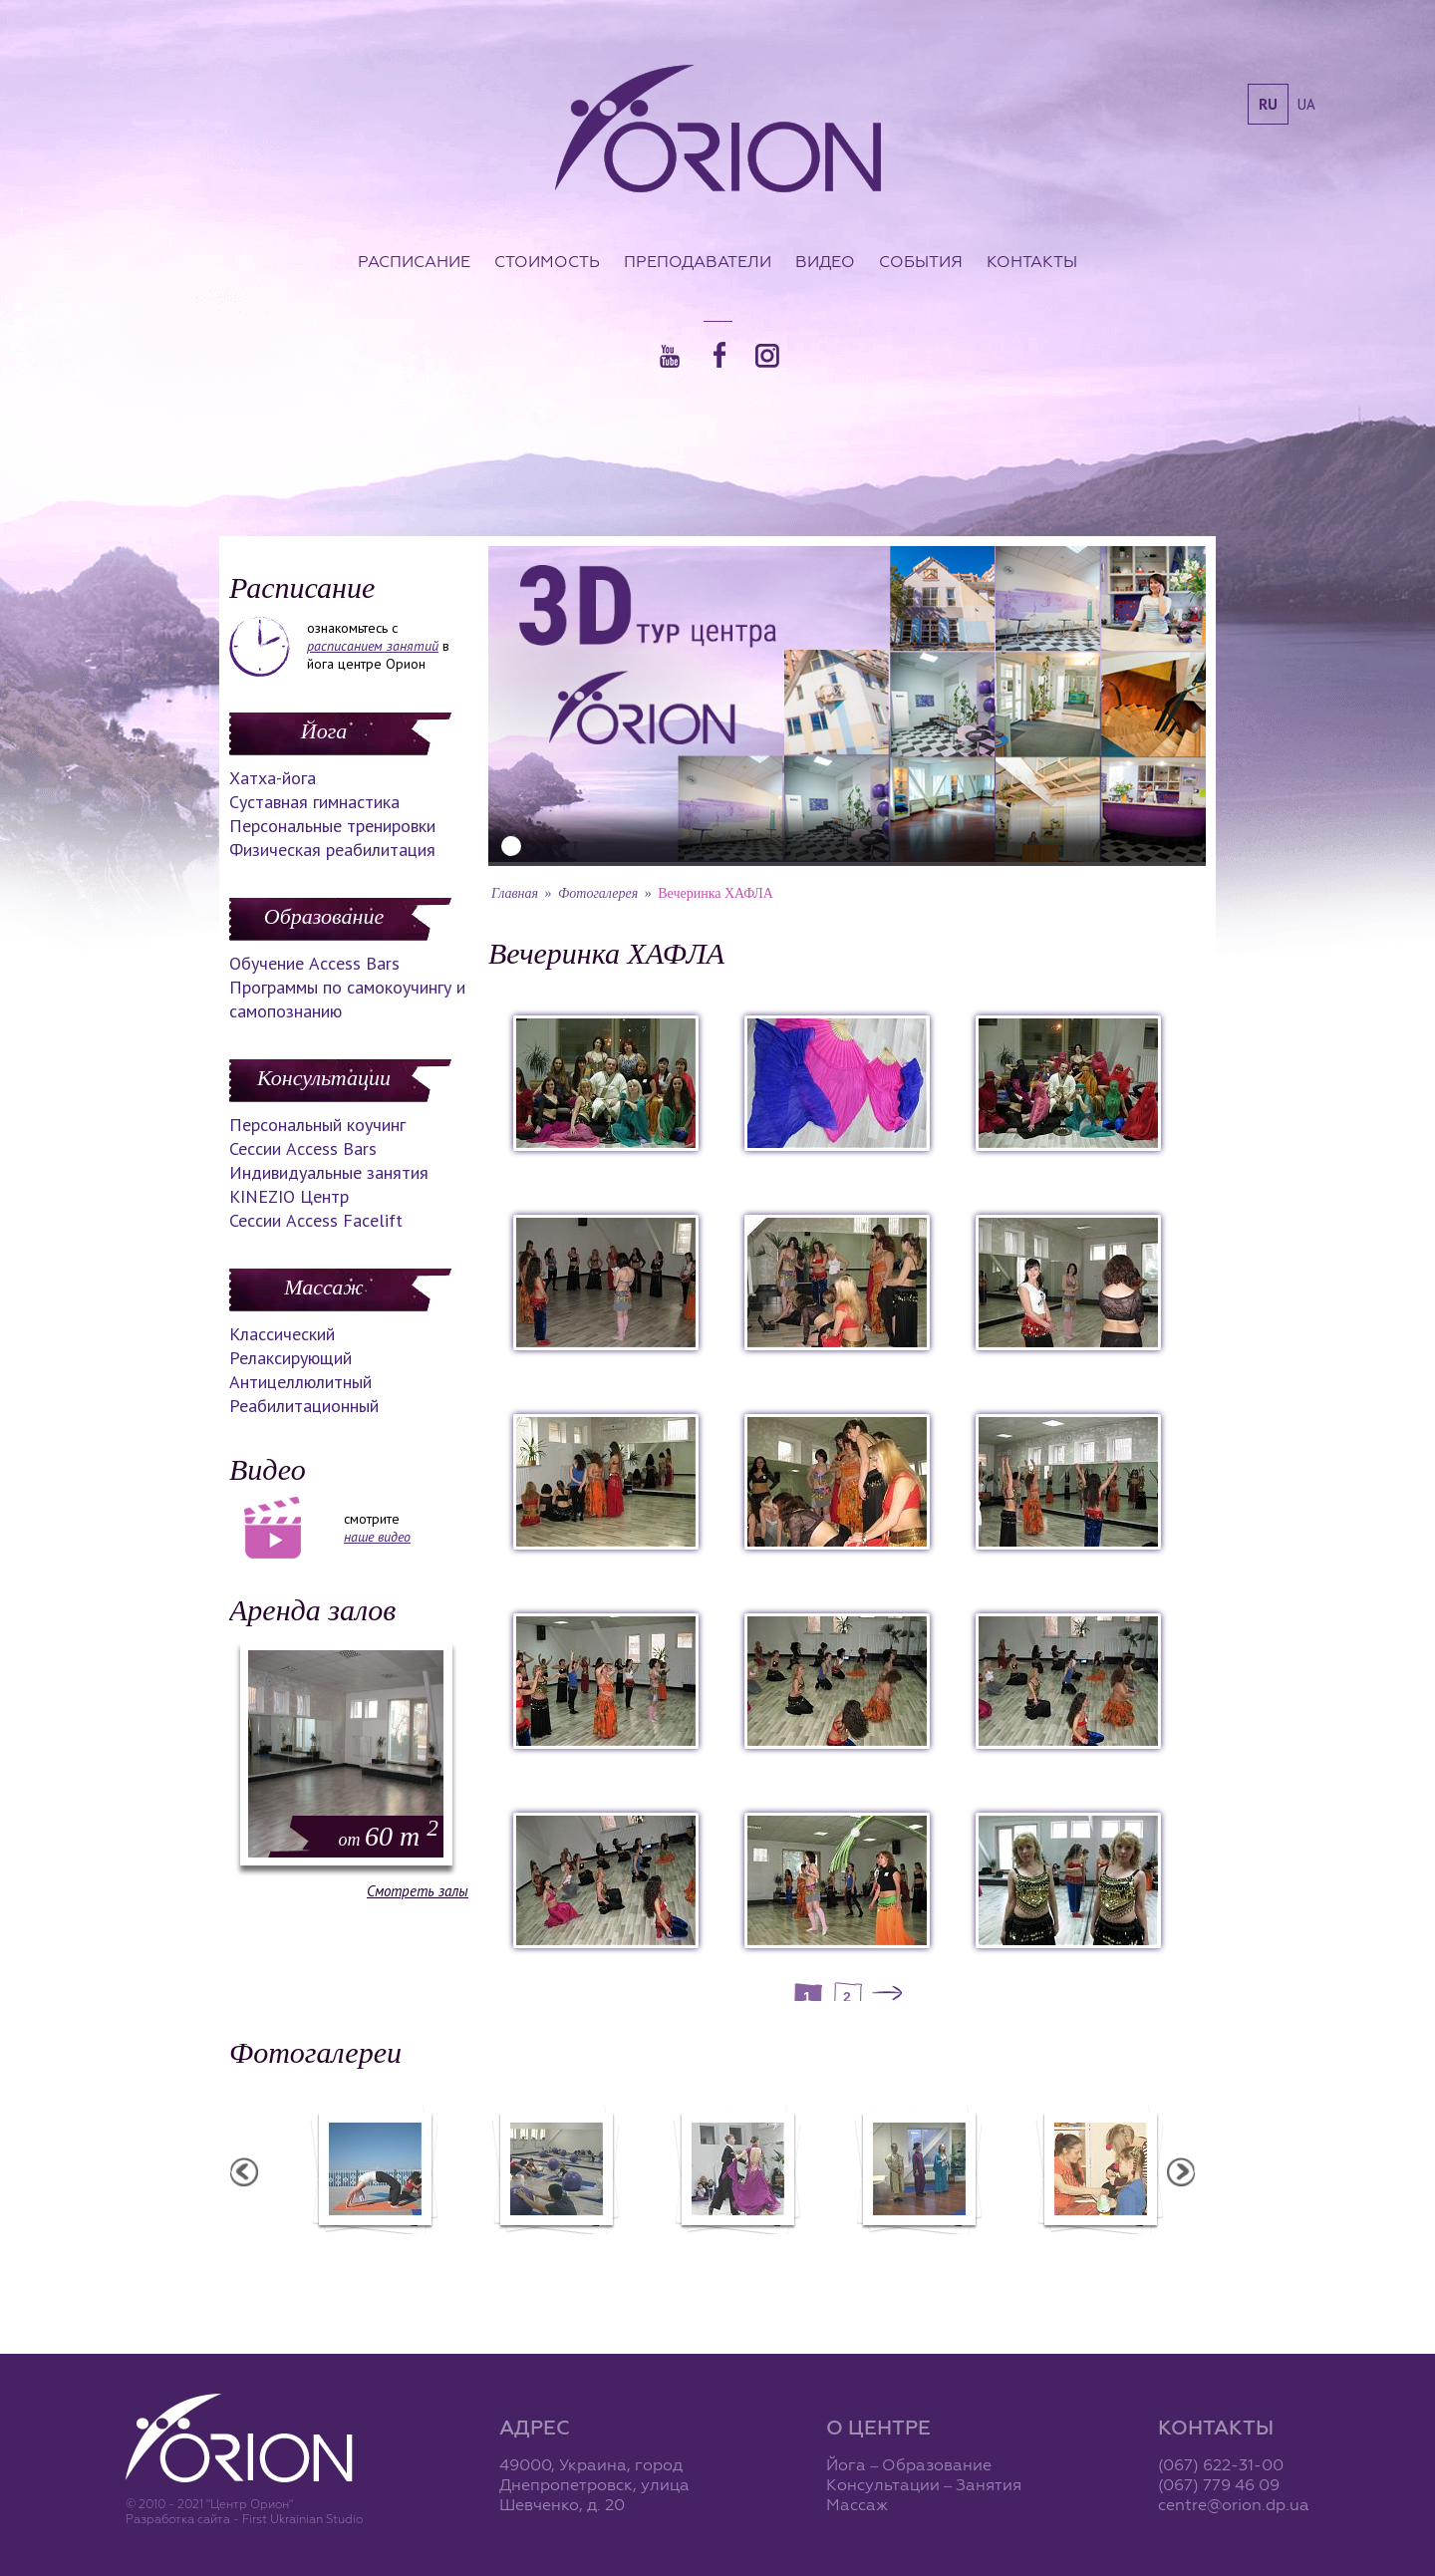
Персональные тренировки (332, 825)
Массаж (323, 1287)
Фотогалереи (315, 2052)
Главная (514, 893)
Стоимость (547, 261)
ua (1306, 104)
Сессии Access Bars (303, 1148)
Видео (825, 261)
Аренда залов (312, 1609)
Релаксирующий (290, 1357)
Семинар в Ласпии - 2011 (350, 2247)
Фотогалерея (598, 893)
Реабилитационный (304, 1405)
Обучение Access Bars (314, 963)
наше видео (377, 1537)
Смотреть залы (417, 1890)
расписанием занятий (372, 646)
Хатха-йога (272, 777)
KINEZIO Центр (289, 1196)
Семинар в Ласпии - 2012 (531, 2247)
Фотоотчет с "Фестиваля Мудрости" (713, 2256)
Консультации (324, 1077)
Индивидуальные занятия (329, 1172)
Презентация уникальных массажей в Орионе (1075, 2256)
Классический (282, 1333)
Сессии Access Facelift (316, 1220)
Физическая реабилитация (332, 849)
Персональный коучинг (317, 1124)
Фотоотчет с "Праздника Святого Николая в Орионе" (894, 2256)
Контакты (1032, 261)
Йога (324, 730)
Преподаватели (697, 261)
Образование (324, 916)
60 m (388, 1836)
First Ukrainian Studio (302, 2518)
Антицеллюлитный (300, 1381)
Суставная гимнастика (314, 801)
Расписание (414, 261)
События (921, 261)
